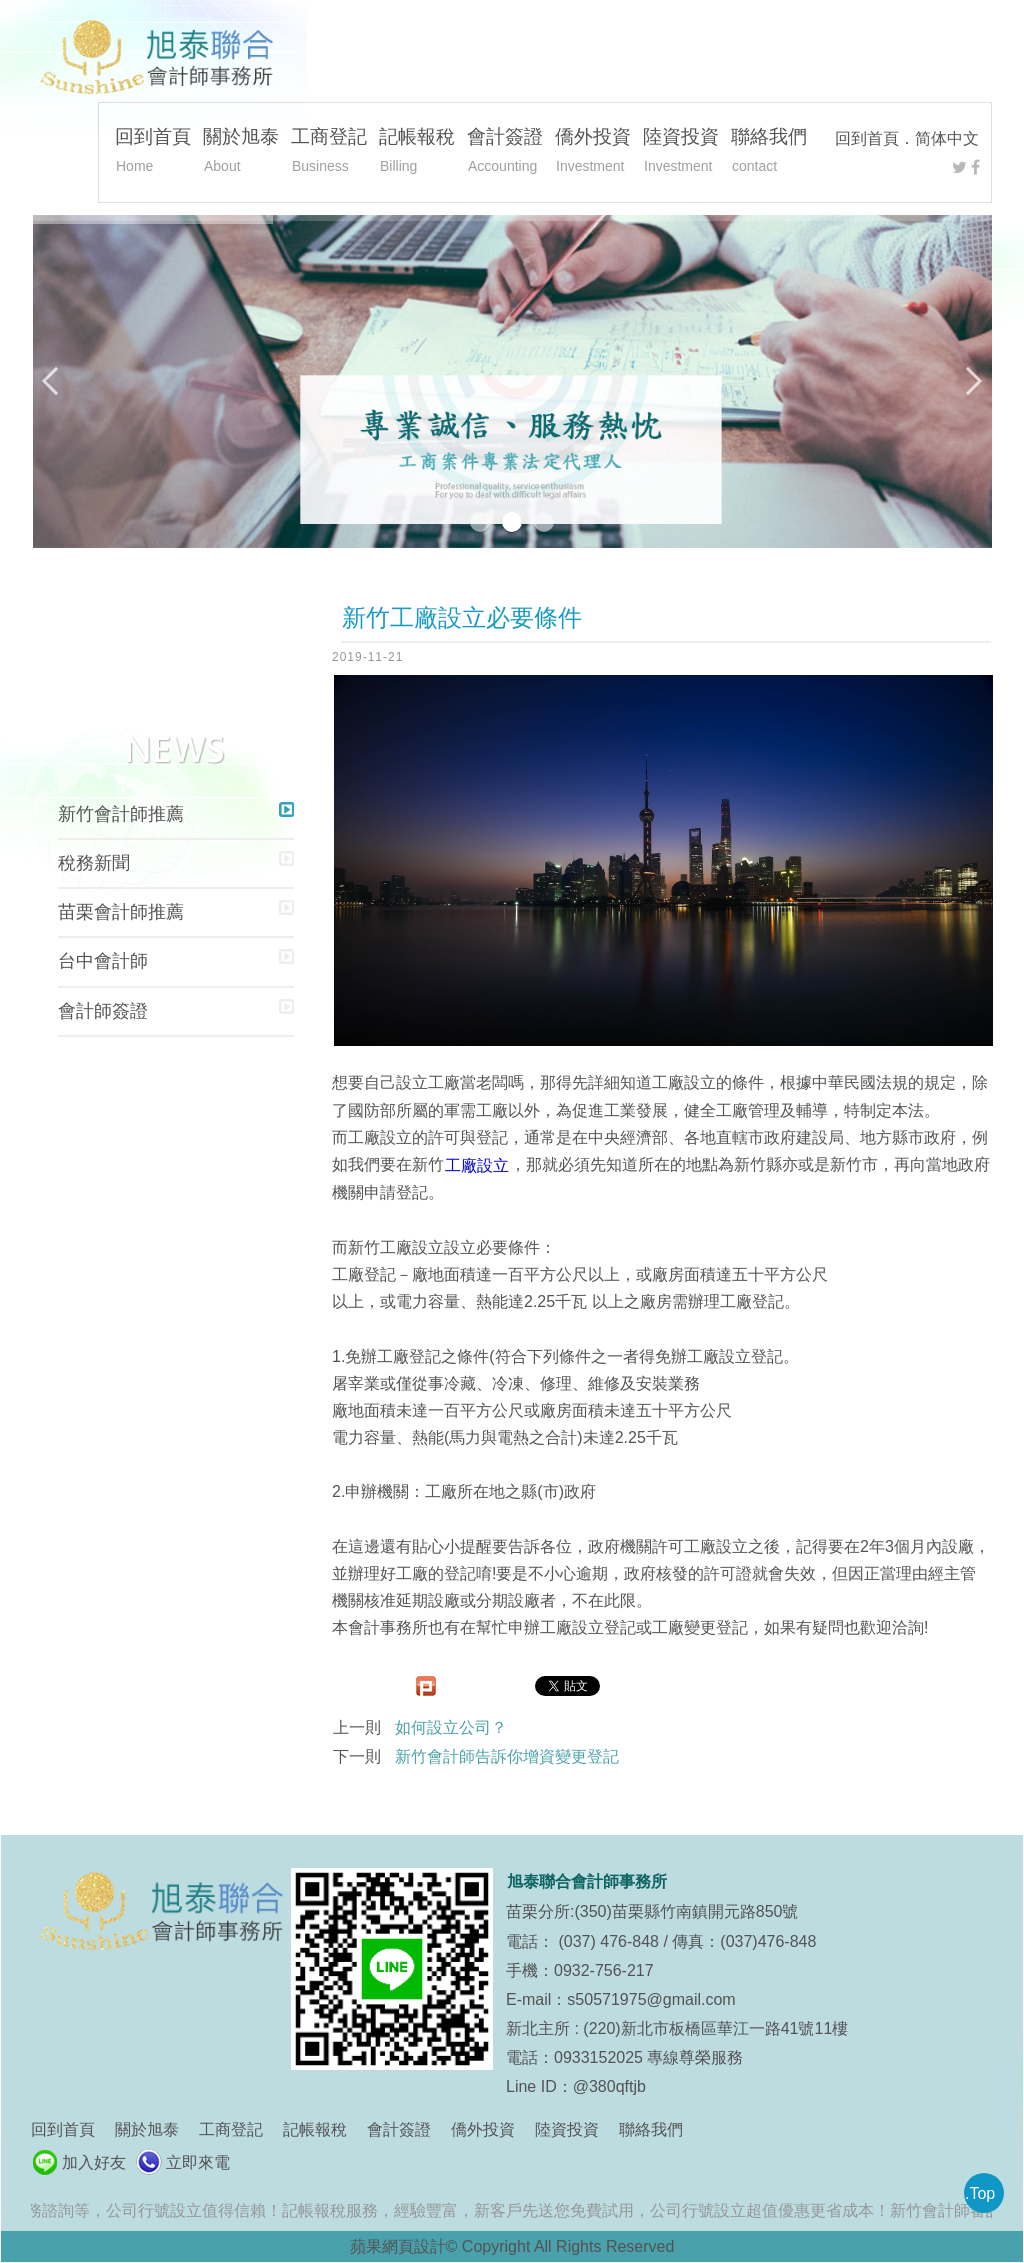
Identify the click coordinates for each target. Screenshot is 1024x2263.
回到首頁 (867, 138)
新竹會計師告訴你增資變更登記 (507, 1756)
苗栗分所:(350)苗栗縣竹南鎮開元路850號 (652, 1911)
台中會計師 (103, 961)
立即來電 (198, 2162)
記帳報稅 (417, 153)
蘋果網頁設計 (398, 2246)
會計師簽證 (103, 1011)
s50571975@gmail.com (651, 1999)
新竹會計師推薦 (121, 814)
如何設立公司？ (451, 1727)
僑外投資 (593, 153)
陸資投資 (681, 153)
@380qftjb (609, 2086)
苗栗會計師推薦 (121, 912)
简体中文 (947, 138)
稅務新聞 (94, 863)
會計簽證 (505, 153)
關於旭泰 (241, 153)
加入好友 (94, 2162)
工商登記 (329, 153)
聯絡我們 (769, 153)
